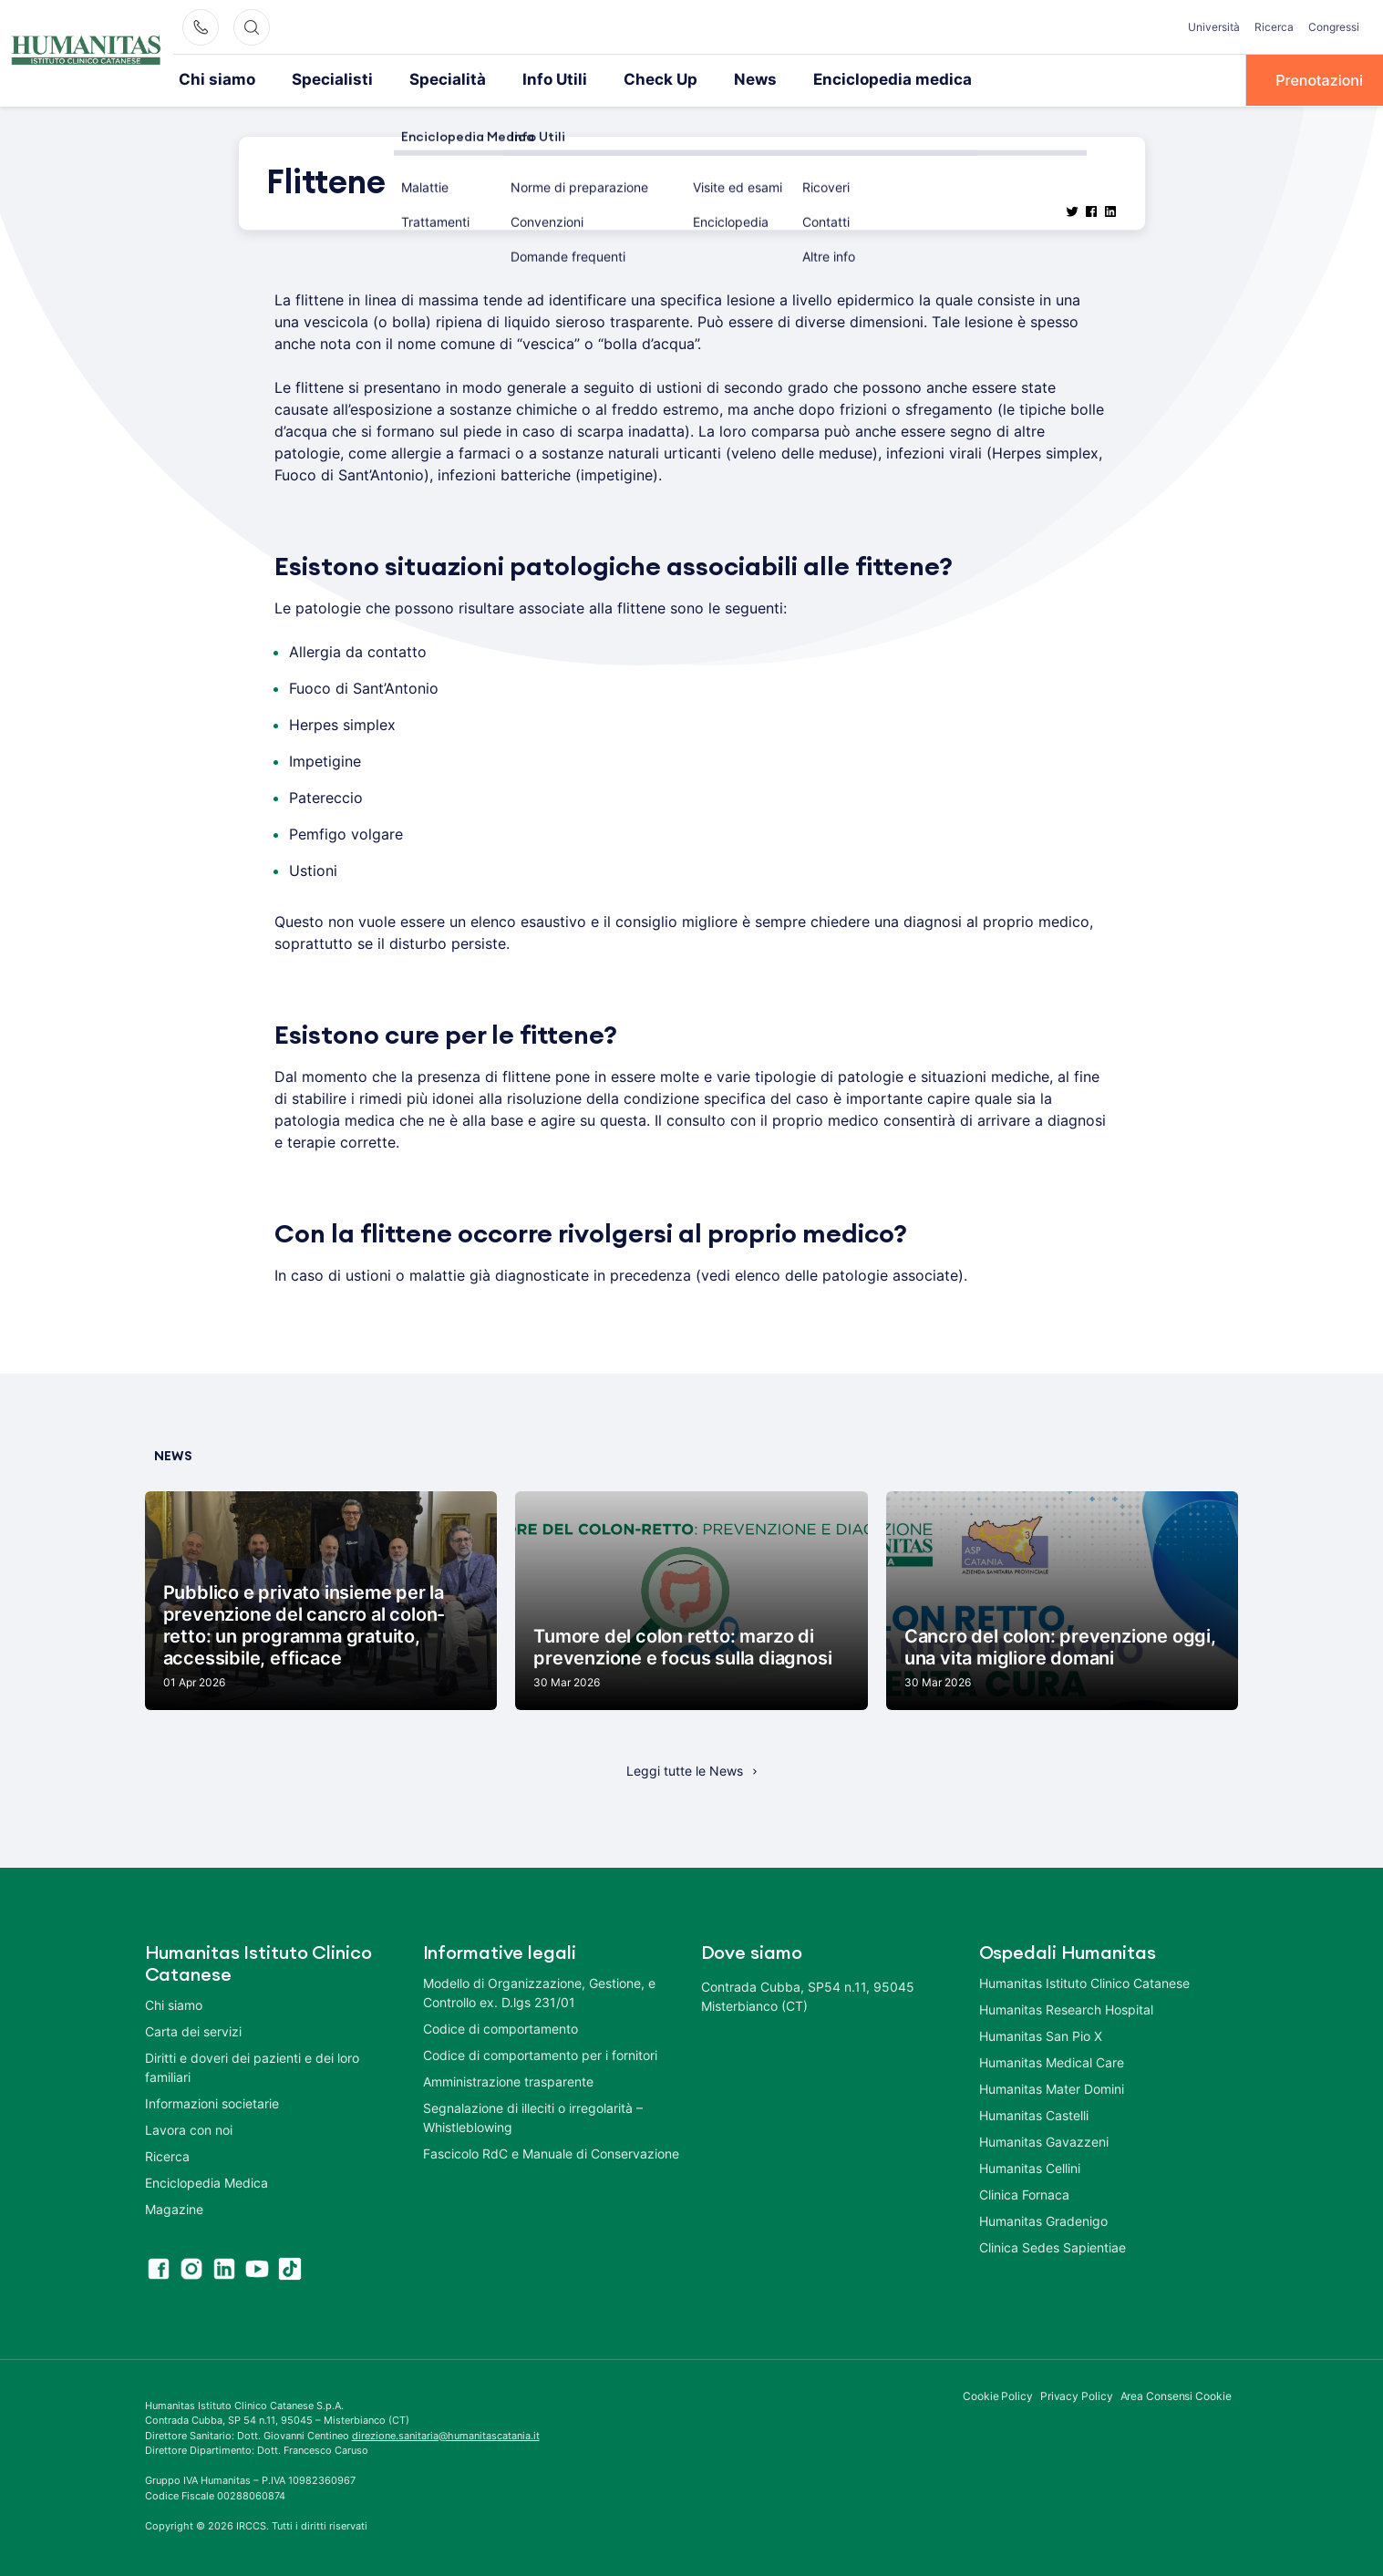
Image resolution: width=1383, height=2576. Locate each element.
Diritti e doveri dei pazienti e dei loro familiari (252, 2065)
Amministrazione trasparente (508, 2079)
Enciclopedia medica (842, 79)
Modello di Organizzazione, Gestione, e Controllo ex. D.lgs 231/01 (539, 1990)
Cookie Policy (998, 2394)
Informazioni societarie (212, 2101)
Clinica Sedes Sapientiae (1052, 2245)
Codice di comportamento (500, 2027)
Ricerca (1274, 27)
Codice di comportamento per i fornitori (540, 2053)
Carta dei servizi (193, 2029)
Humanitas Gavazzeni (1044, 2140)
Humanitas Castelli (1034, 2113)
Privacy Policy (1076, 2394)
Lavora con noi (188, 2128)
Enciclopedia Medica (206, 2181)
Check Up (624, 79)
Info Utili (524, 79)
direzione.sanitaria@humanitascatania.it (446, 2433)
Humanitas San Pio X (1040, 2034)
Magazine (174, 2207)
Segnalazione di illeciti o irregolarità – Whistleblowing (533, 2115)
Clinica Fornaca (1024, 2192)
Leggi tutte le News (684, 1769)
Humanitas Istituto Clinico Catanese (1084, 1981)
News (714, 79)
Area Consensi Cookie (1176, 2394)
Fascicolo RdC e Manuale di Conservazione (551, 2151)
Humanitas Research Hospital (1066, 2007)
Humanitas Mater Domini (1051, 2087)
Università (1214, 27)
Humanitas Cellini (1029, 2166)
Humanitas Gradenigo (1043, 2219)
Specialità (425, 79)
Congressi (1333, 27)
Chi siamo (213, 79)
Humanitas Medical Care (1051, 2060)
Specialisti (319, 79)
